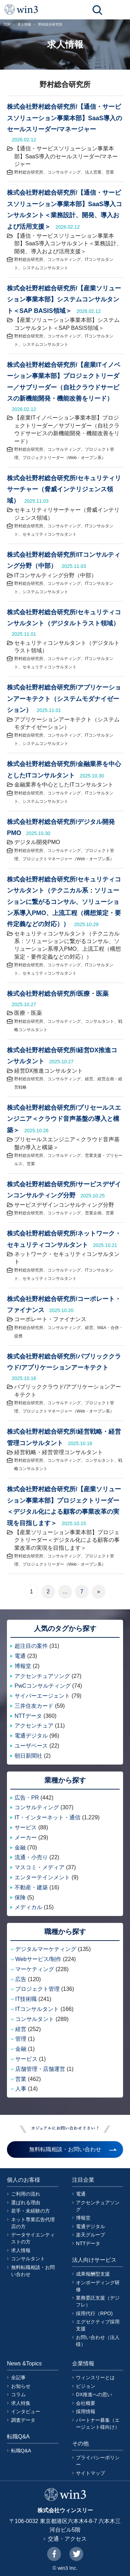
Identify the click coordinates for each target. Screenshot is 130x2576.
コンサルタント (99, 1021)
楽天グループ (90, 2234)
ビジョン (85, 2386)
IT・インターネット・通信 (47, 1817)
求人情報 (24, 24)
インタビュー (25, 2411)
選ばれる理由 (25, 2202)
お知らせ (21, 2386)
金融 (20, 1847)
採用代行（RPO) (94, 2313)
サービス (26, 1827)
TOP (6, 24)
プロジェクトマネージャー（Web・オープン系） (68, 858)
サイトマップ (90, 2473)
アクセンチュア (34, 1726)
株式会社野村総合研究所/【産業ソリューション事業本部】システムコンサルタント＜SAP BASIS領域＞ (64, 299)
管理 (20, 2039)
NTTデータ (28, 1716)
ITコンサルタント (37, 2009)
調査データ (23, 2420)
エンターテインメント (42, 1877)
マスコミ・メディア (39, 1867)
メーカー (26, 1837)
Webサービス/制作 (38, 1959)
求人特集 (21, 2403)
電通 (20, 1656)
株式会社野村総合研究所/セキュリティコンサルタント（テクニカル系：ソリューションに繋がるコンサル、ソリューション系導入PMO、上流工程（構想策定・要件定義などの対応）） (64, 902)
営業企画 (93, 1213)
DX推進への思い (94, 2394)
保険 (20, 1897)
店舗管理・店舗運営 (40, 2069)
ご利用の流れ (25, 2194)
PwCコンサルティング (43, 1686)
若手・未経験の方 (30, 2211)
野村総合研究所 (28, 172)
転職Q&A (21, 2450)
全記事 (18, 2377)
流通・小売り (31, 1857)
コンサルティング (64, 172)
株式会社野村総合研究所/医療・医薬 (58, 993)
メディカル (28, 1907)
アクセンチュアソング (42, 1676)
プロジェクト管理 (37, 1989)
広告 (20, 1979)
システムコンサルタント (45, 267)
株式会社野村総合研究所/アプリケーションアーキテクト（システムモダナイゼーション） (64, 698)
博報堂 (23, 1666)
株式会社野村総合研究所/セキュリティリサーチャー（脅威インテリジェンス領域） (64, 489)
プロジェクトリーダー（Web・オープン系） (64, 457)
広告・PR (27, 1798)
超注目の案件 (31, 1646)
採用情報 (85, 2411)
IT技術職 (26, 1999)
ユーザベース (31, 1746)
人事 (20, 2089)
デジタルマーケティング (45, 1949)
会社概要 (85, 2403)
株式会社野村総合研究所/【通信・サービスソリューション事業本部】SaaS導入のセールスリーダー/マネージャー (64, 118)
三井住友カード (34, 1706)
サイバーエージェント (42, 1696)
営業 (110, 172)
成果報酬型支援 (93, 2274)
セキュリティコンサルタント (50, 534)
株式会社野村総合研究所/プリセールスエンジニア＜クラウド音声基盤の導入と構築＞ (64, 1119)
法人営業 (93, 172)
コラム (18, 2394)
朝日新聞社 (28, 1756)
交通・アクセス (67, 2539)
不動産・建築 (31, 1887)
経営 (89, 1078)
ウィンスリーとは (95, 2377)
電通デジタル (31, 1736)
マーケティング (34, 1969)
